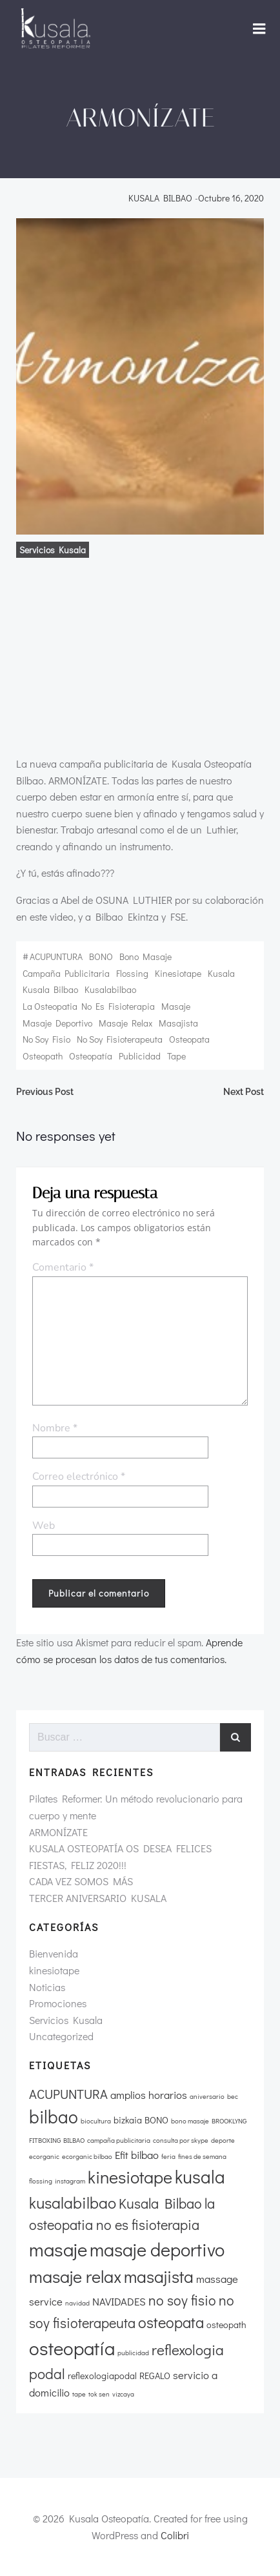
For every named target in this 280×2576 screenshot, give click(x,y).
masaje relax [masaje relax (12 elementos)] (75, 2276)
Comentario (63, 1267)
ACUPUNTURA (56, 956)
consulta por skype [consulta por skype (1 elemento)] (180, 2140)
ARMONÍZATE (58, 1832)
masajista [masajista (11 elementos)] (159, 2276)
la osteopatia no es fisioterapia (89, 1006)
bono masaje (145, 956)
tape (176, 1056)
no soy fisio (46, 1039)
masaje (175, 1006)
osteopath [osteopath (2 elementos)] (226, 2324)
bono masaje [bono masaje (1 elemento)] (190, 2120)
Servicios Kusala (52, 550)
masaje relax (125, 1023)
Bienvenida (53, 1953)
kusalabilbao (110, 989)
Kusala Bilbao (50, 989)
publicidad (140, 1056)
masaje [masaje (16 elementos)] (58, 2249)
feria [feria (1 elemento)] (168, 2156)
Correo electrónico (78, 1476)
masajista (178, 1023)
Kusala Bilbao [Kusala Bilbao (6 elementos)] (160, 2203)
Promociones (57, 2003)
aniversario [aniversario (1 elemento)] (207, 2096)
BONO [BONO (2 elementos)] (156, 2120)
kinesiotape (178, 973)
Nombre (54, 1428)
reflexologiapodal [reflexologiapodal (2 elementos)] (102, 2375)
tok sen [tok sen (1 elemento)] (99, 2393)
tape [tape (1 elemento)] (79, 2393)
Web (43, 1525)
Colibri (175, 2535)
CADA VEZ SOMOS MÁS (81, 1881)
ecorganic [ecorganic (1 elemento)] (44, 2156)
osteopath (43, 1056)
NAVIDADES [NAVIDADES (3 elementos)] (119, 2301)
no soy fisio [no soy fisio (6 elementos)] (182, 2300)
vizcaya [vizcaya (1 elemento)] (123, 2393)
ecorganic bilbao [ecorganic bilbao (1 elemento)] (87, 2156)
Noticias (47, 1987)
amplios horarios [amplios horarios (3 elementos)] (148, 2094)
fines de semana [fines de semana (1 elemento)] (202, 2156)
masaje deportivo (57, 1023)
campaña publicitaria (66, 973)
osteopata (189, 1039)
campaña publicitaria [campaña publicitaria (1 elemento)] (118, 2140)
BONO (101, 956)
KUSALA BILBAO (160, 198)
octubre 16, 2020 (231, 198)
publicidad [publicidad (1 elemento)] (133, 2352)
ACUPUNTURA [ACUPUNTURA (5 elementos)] (68, 2093)
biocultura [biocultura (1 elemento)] (96, 2120)
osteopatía (90, 1056)
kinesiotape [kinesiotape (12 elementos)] (130, 2176)
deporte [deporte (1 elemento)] (223, 2140)
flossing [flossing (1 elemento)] (40, 2180)
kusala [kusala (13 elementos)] (200, 2176)
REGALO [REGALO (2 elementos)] (154, 2375)
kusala (221, 973)
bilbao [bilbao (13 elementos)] (53, 2116)
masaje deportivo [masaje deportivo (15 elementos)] (157, 2249)
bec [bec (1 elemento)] (232, 2096)
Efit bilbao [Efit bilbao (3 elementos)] (137, 2155)
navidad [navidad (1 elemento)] (77, 2302)
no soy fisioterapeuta (120, 1039)
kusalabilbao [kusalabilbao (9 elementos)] (72, 2202)
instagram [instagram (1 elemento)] (70, 2180)
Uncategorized (61, 2036)
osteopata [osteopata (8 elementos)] (171, 2322)
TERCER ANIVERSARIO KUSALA (97, 1898)
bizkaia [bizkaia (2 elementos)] (128, 2120)
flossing (132, 973)
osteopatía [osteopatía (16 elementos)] (72, 2347)
